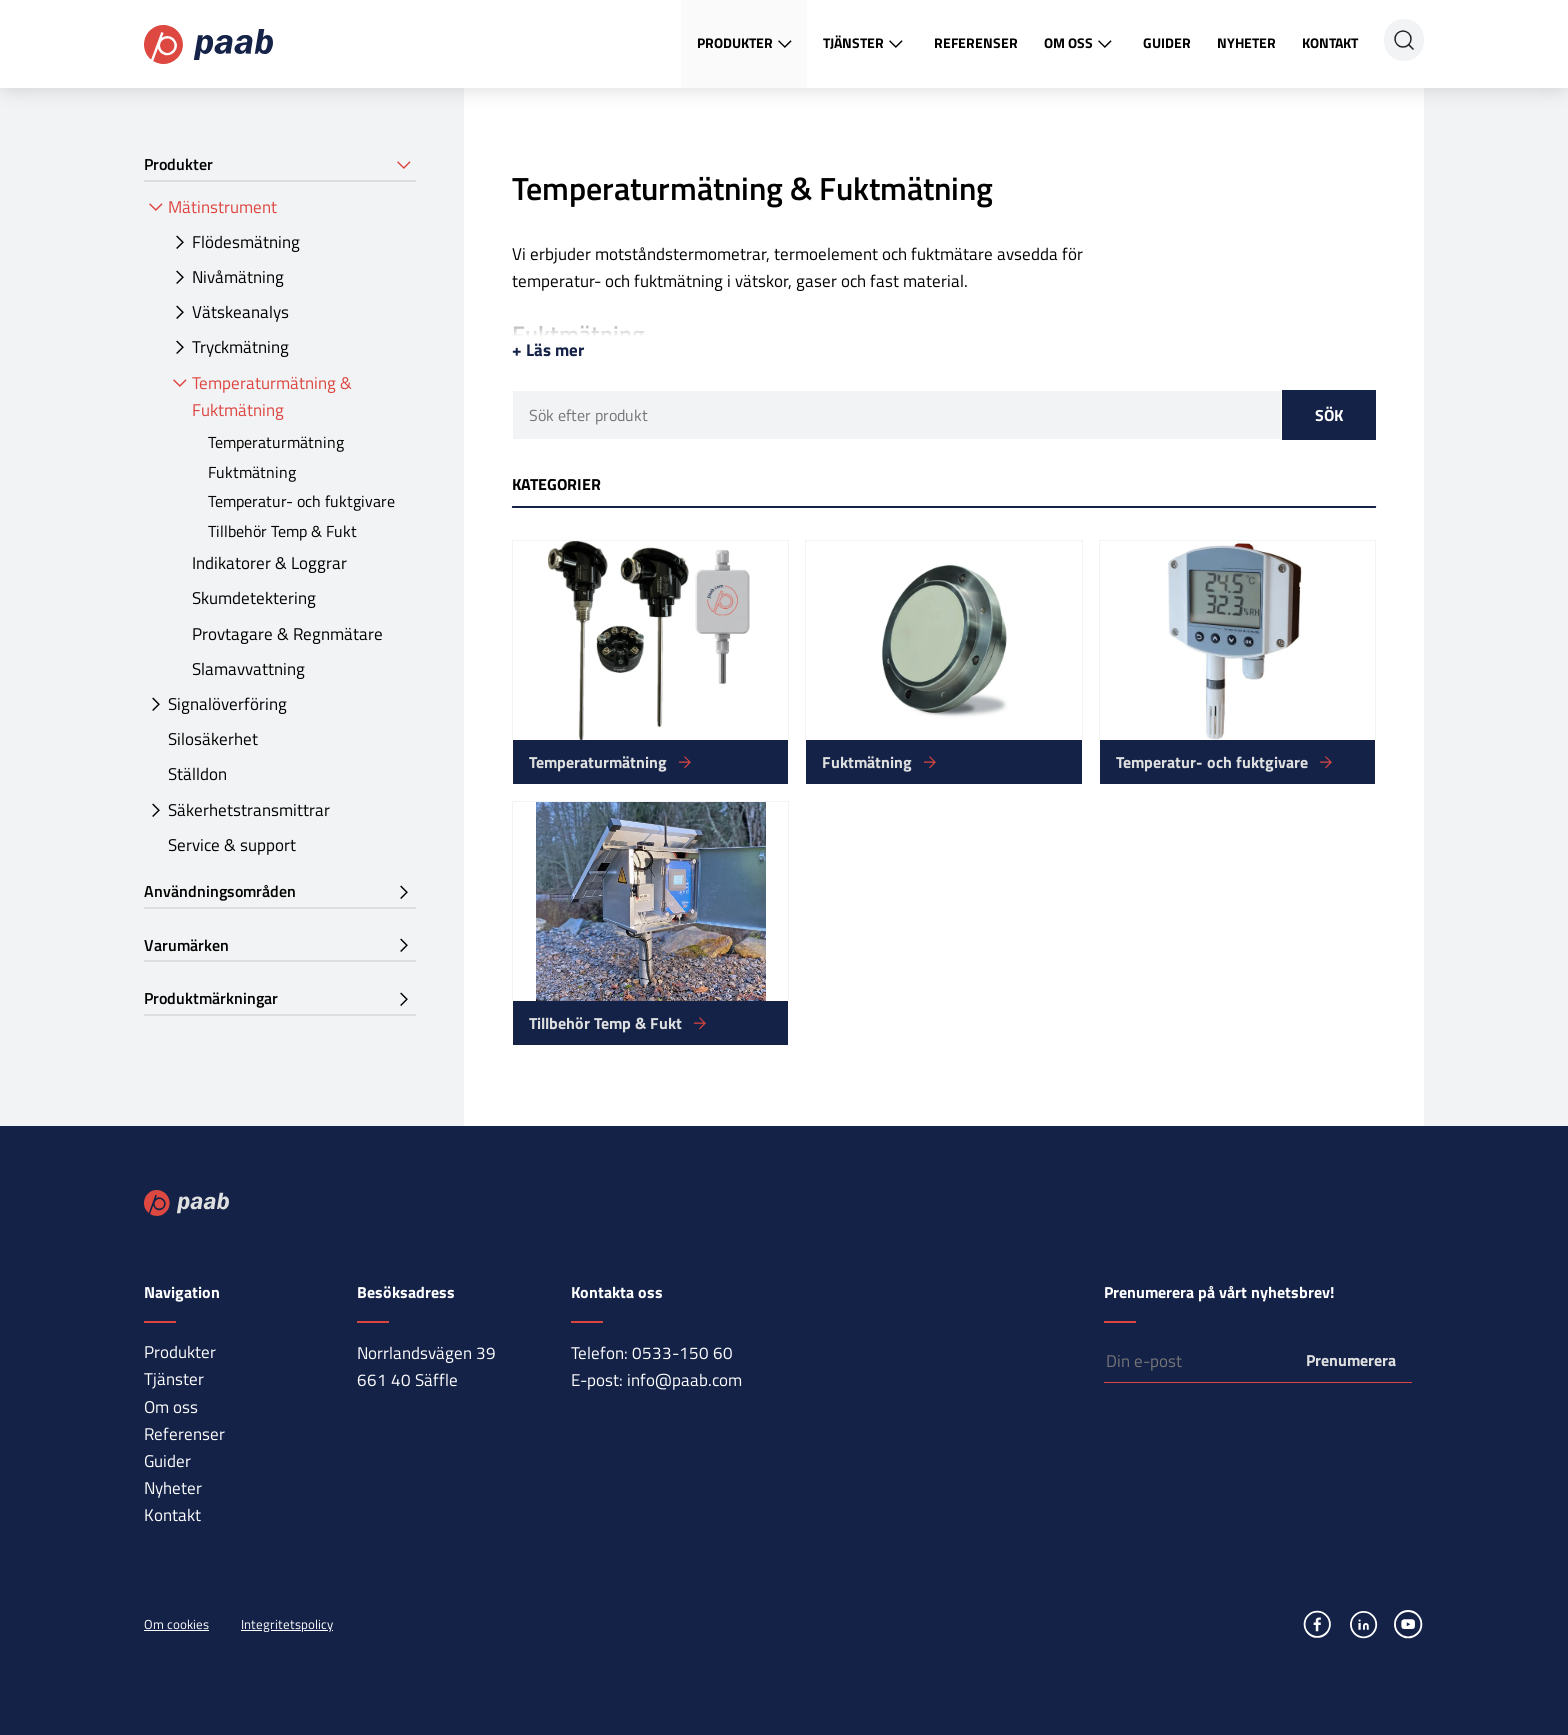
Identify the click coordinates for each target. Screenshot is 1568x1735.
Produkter (747, 44)
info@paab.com (684, 1380)
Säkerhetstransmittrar (249, 810)
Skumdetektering (254, 598)
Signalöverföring (227, 704)
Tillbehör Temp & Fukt (282, 531)
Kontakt (1330, 42)
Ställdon (197, 774)
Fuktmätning (252, 472)
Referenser (976, 42)
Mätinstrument (222, 207)
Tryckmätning (240, 347)
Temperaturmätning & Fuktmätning (272, 396)
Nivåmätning (238, 277)
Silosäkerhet (213, 739)
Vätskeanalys (240, 312)
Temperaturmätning (276, 442)
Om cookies (176, 1624)
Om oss (1080, 44)
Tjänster (865, 44)
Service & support (232, 845)
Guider (1167, 42)
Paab (208, 44)
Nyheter (1246, 42)
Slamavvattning (248, 669)
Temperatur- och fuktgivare (301, 501)
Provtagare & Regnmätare (287, 634)
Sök (1329, 415)
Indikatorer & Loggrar (269, 563)
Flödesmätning (246, 242)
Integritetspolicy (287, 1624)
